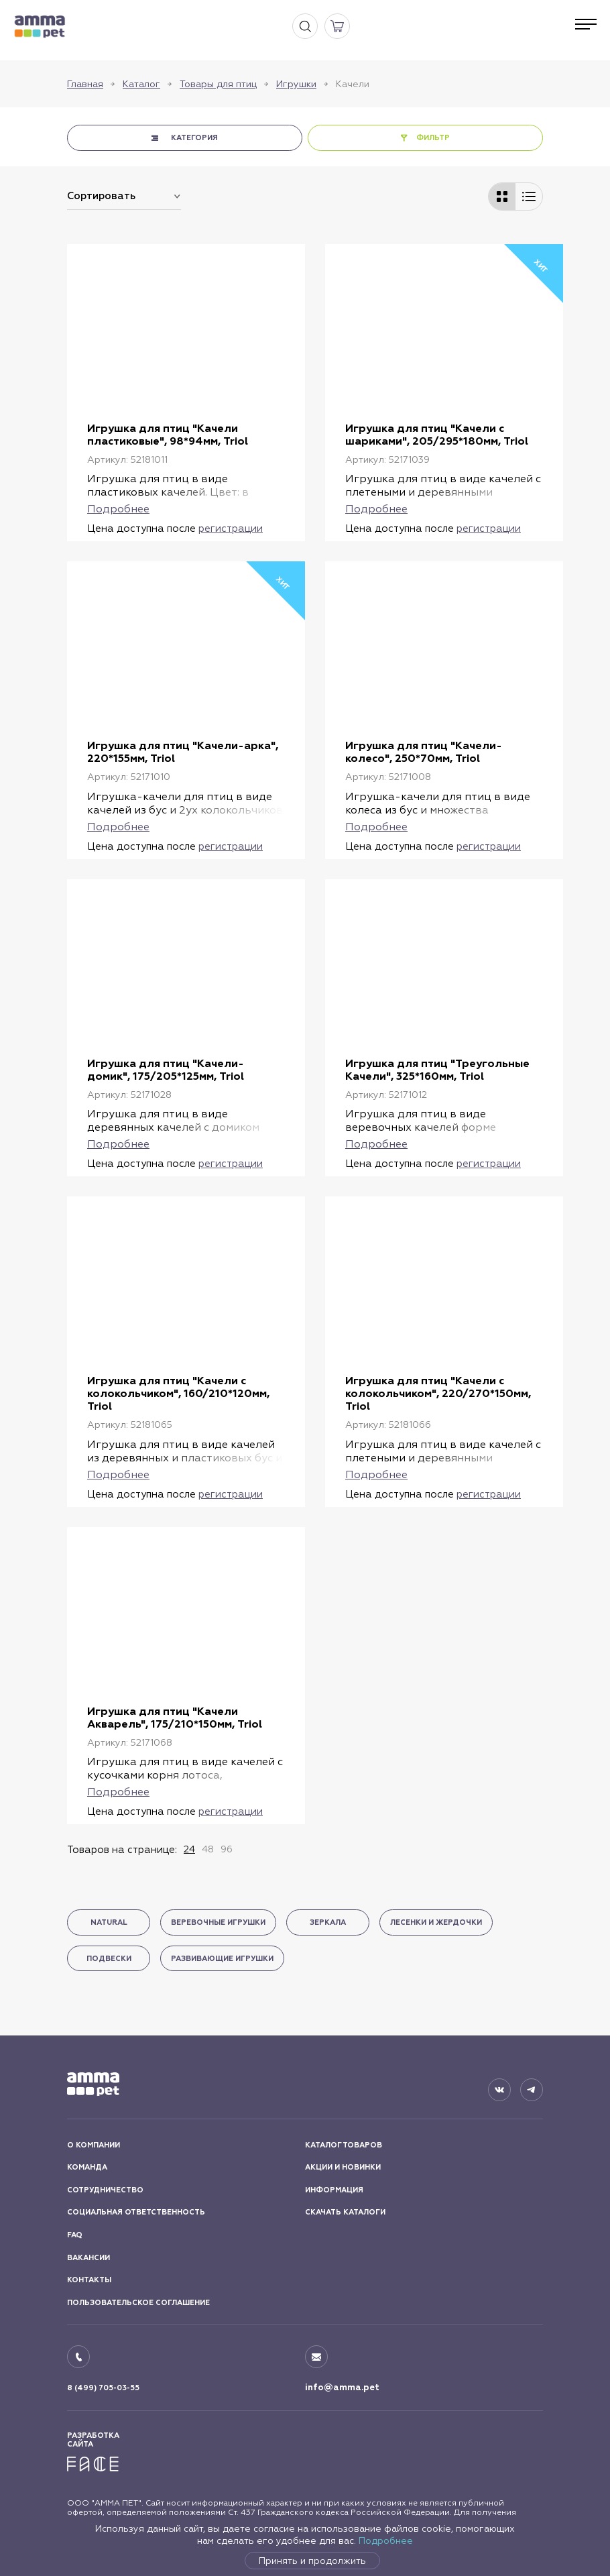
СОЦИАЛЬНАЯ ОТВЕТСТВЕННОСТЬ (136, 2212)
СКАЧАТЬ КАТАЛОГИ (345, 2212)
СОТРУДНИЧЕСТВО (105, 2190)
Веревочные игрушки (218, 1922)
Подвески (108, 1958)
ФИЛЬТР (433, 137)
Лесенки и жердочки (436, 1922)
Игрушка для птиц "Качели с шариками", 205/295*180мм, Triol (436, 434)
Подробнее (386, 2540)
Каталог (141, 83)
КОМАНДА (87, 2167)
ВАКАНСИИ (88, 2257)
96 (227, 1849)
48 (208, 1849)
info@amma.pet (342, 2387)
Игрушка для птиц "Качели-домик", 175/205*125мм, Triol (165, 1069)
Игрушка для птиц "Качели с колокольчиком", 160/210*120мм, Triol (178, 1393)
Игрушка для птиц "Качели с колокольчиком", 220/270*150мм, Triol (438, 1393)
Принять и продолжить (312, 2560)
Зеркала (328, 1922)
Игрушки (296, 83)
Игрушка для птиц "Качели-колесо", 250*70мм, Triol (423, 752)
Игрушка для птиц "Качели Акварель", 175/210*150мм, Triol (174, 1717)
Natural (108, 1922)
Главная (85, 83)
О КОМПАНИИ (93, 2145)
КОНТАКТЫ (89, 2280)
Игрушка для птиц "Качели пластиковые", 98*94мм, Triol (167, 434)
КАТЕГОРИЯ (194, 137)
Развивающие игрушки (222, 1958)
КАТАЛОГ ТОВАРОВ (343, 2145)
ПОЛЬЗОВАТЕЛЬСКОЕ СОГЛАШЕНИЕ (138, 2302)
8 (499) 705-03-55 (103, 2388)
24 (189, 1849)
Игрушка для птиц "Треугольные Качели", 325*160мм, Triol (437, 1069)
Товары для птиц (218, 83)
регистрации (230, 528)
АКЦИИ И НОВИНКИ (343, 2167)
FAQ (74, 2235)
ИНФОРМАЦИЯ (334, 2190)
